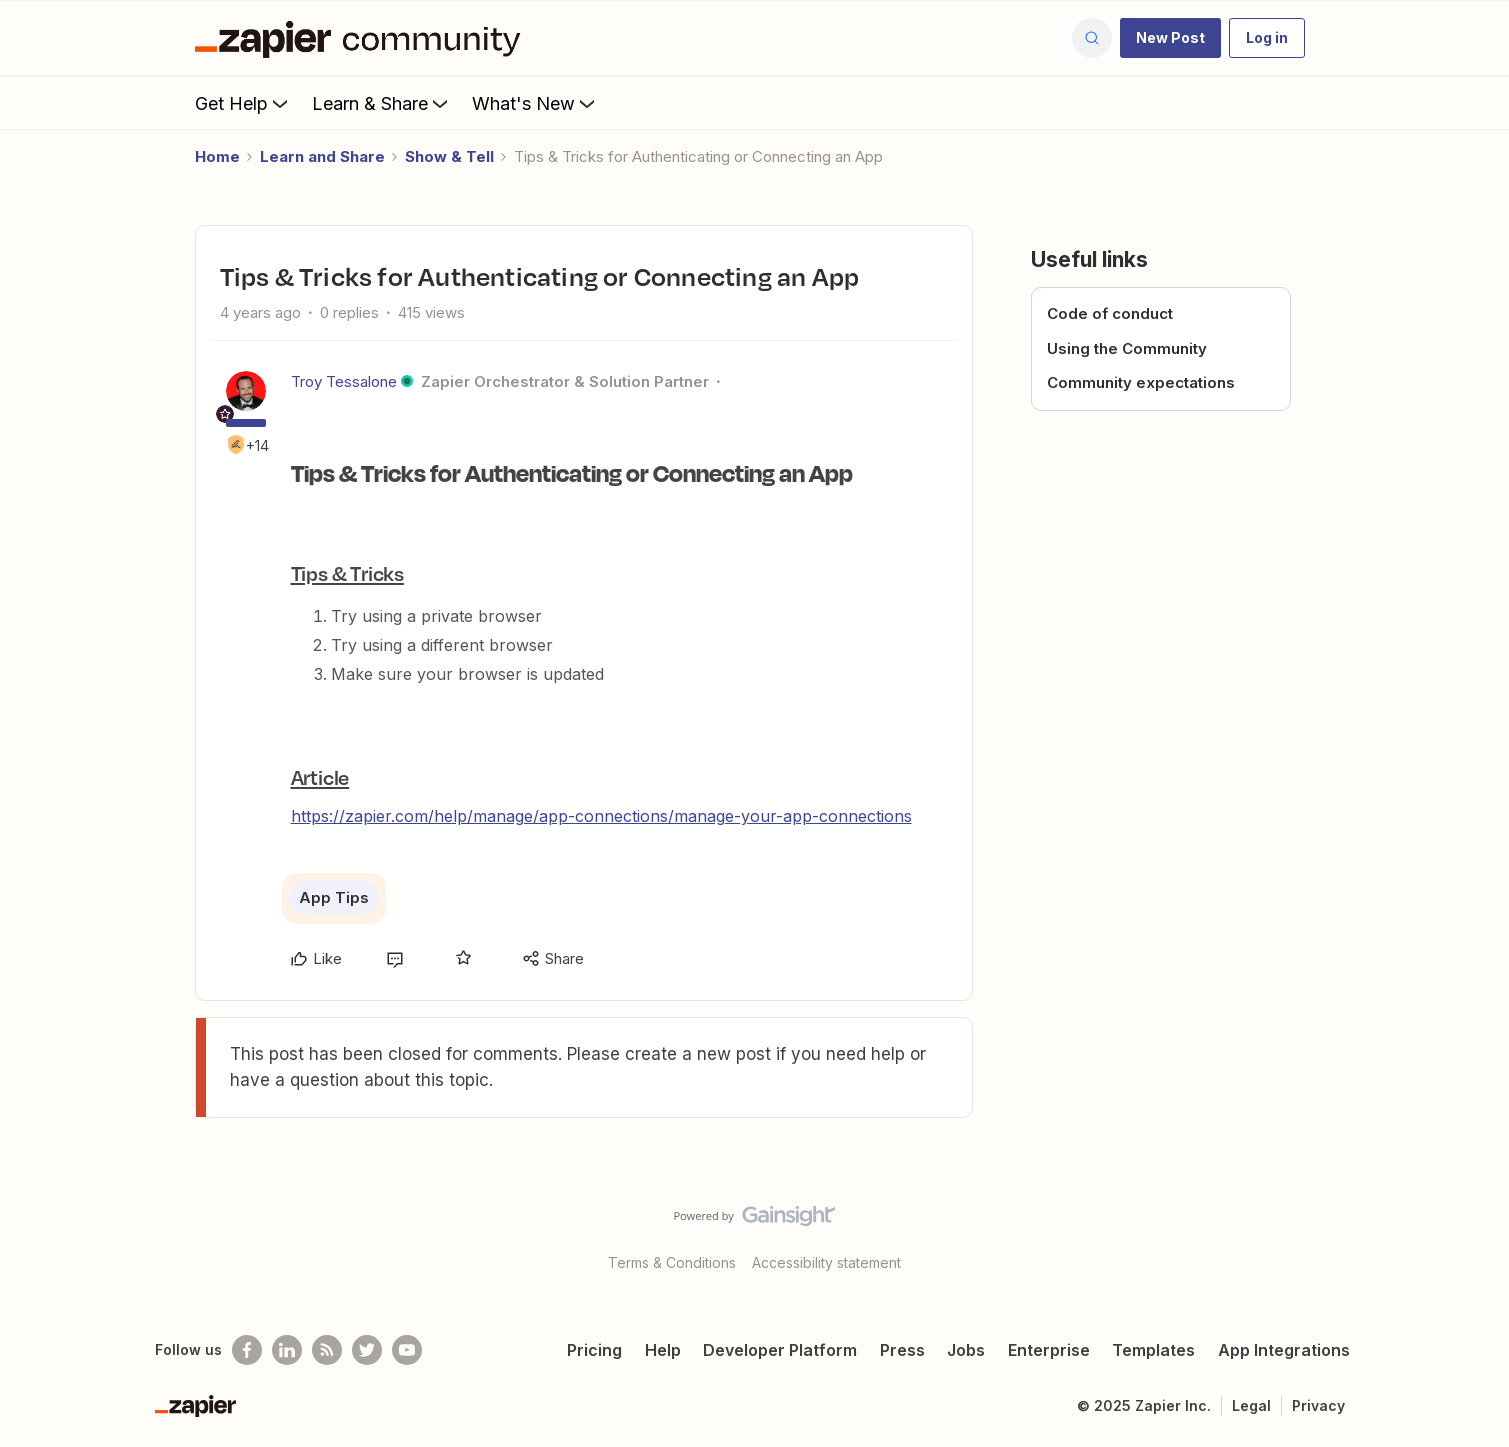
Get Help (243, 103)
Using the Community (1127, 348)
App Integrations (1284, 1350)
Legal (1251, 1405)
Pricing (594, 1350)
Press (902, 1350)
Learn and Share (322, 156)
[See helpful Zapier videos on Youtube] (407, 1350)
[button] (1170, 38)
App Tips (334, 897)
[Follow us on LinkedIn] (287, 1350)
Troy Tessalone (344, 381)
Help (663, 1350)
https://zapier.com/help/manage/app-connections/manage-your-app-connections (601, 816)
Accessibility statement (826, 1262)
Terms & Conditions (672, 1262)
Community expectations (1141, 382)
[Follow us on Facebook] (247, 1350)
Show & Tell (449, 156)
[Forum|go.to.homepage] (363, 38)
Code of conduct (1110, 313)
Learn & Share (382, 103)
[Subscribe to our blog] (327, 1350)
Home (217, 156)
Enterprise (1049, 1350)
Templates (1153, 1350)
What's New (535, 103)
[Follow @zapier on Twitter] (367, 1350)
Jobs (966, 1350)
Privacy (1318, 1405)
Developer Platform (780, 1350)
